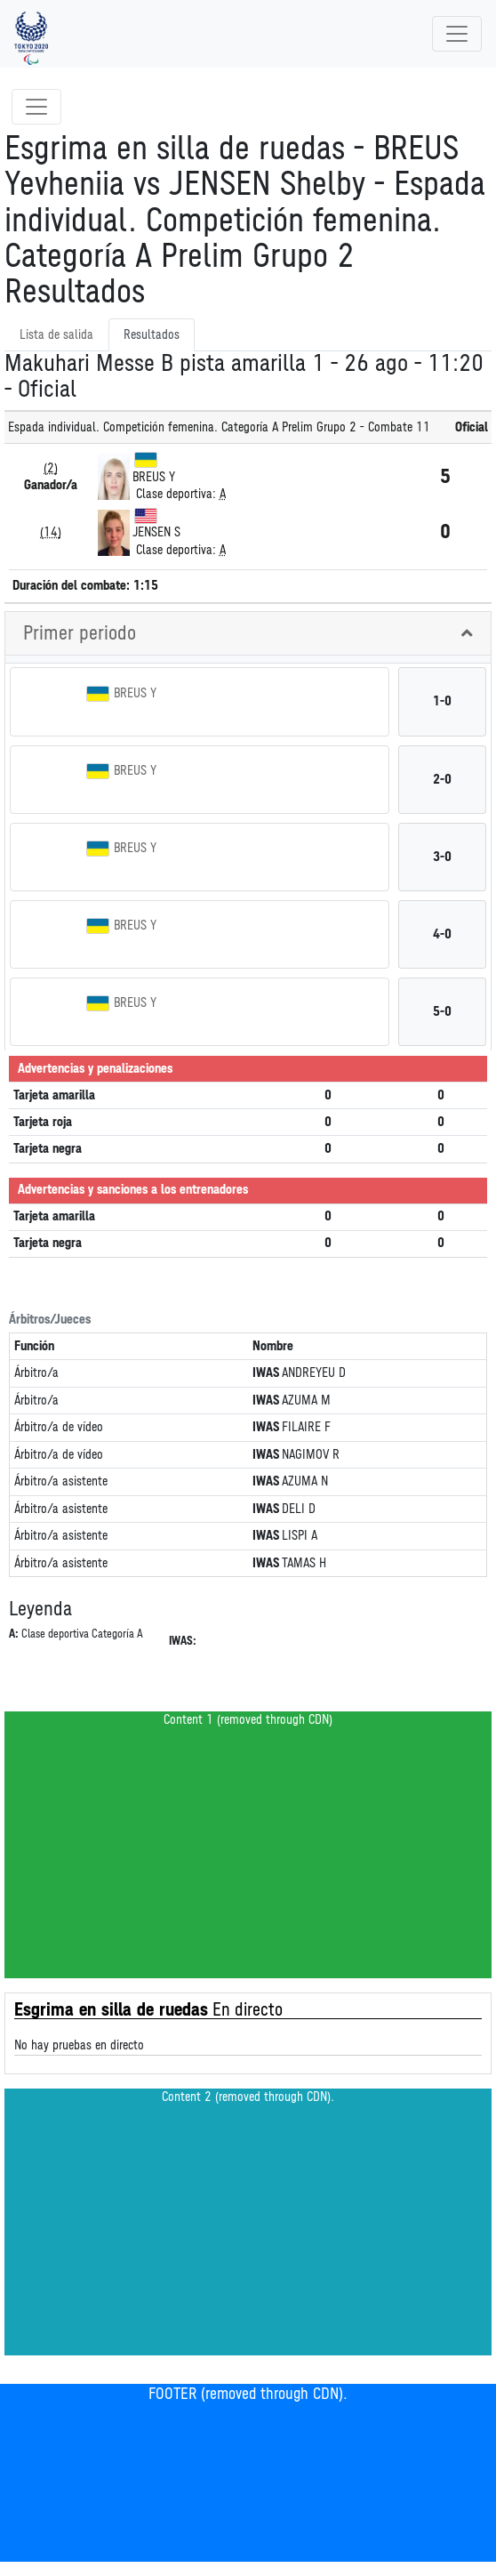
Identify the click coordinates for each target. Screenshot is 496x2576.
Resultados (152, 335)
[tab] (248, 634)
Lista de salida (56, 335)
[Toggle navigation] (457, 34)
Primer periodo (79, 633)
